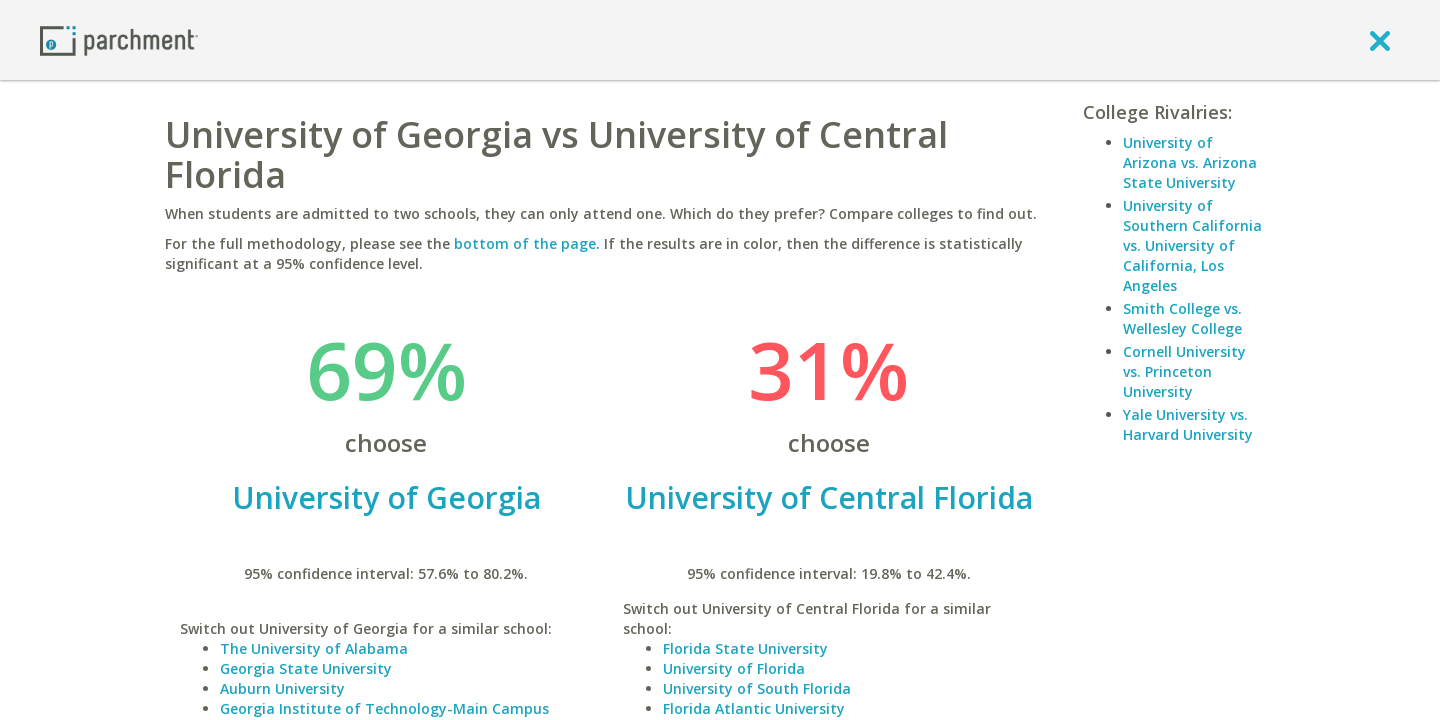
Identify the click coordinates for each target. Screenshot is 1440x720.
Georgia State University (306, 668)
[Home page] (119, 39)
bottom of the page (525, 243)
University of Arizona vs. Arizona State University (1190, 162)
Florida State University (745, 648)
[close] (1380, 40)
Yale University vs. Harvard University (1188, 424)
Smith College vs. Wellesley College (1182, 318)
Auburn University (282, 688)
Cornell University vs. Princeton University (1184, 371)
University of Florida (734, 668)
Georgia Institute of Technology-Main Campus (384, 708)
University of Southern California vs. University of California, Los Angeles (1192, 245)
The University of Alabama (314, 648)
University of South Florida (757, 688)
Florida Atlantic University (754, 708)
